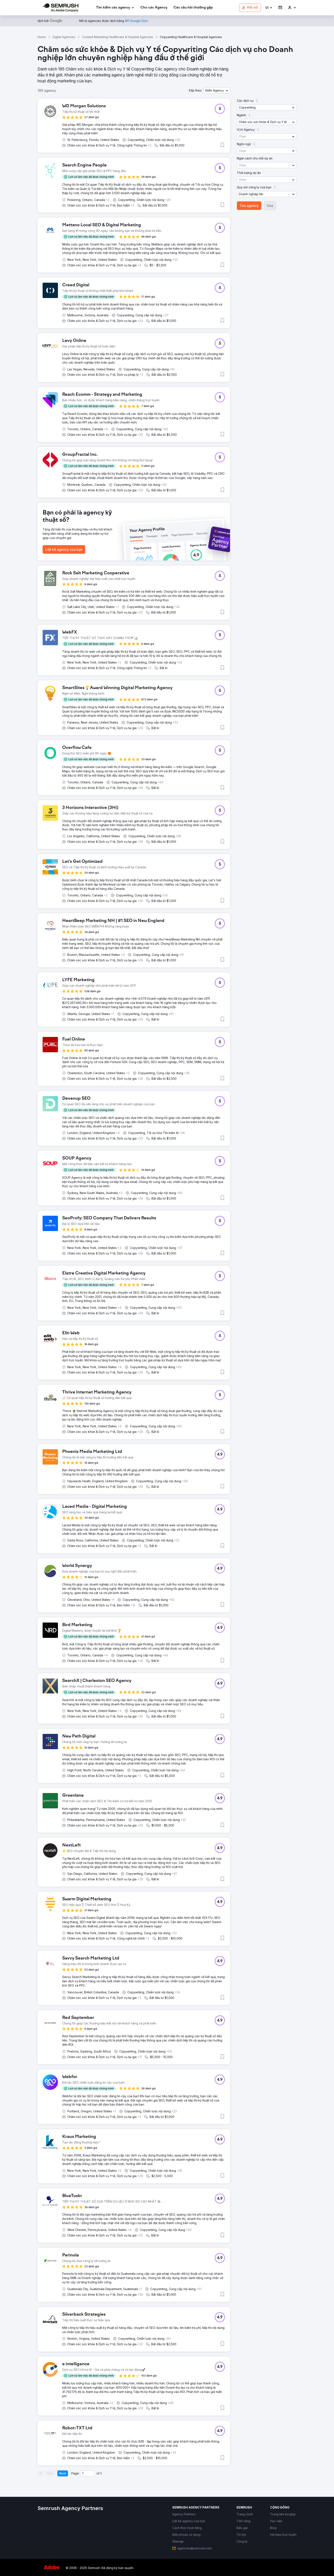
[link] (153, 7)
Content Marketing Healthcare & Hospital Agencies (117, 37)
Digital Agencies (64, 37)
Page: (75, 2473)
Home (41, 37)
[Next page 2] (62, 2473)
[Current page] (88, 2473)
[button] (269, 8)
